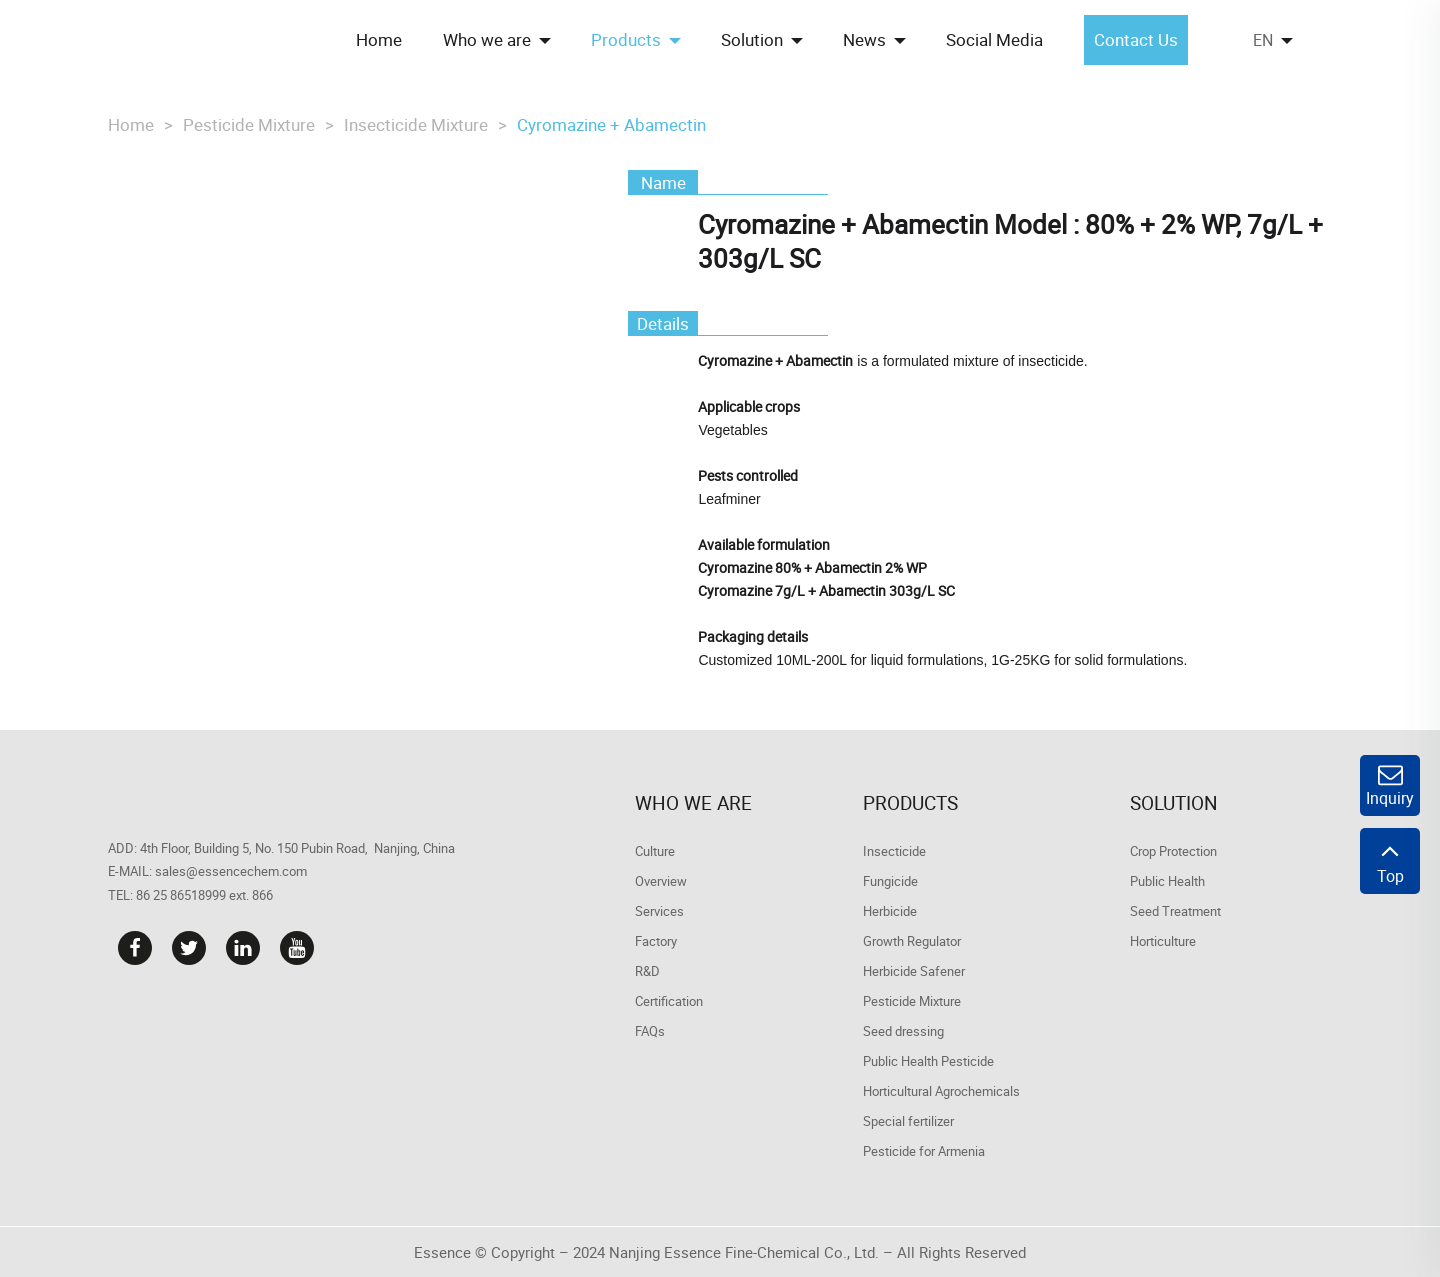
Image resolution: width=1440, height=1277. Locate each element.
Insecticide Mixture (416, 124)
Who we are (693, 803)
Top (1390, 861)
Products (910, 803)
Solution (1174, 803)
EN (1263, 40)
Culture (655, 851)
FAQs (650, 1031)
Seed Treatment (1175, 911)
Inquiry (1390, 785)
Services (659, 911)
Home (131, 124)
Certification (669, 1001)
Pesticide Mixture (249, 124)
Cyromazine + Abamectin (611, 124)
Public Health (1167, 881)
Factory (656, 941)
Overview (661, 881)
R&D (647, 971)
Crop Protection (1173, 851)
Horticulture (1163, 941)
